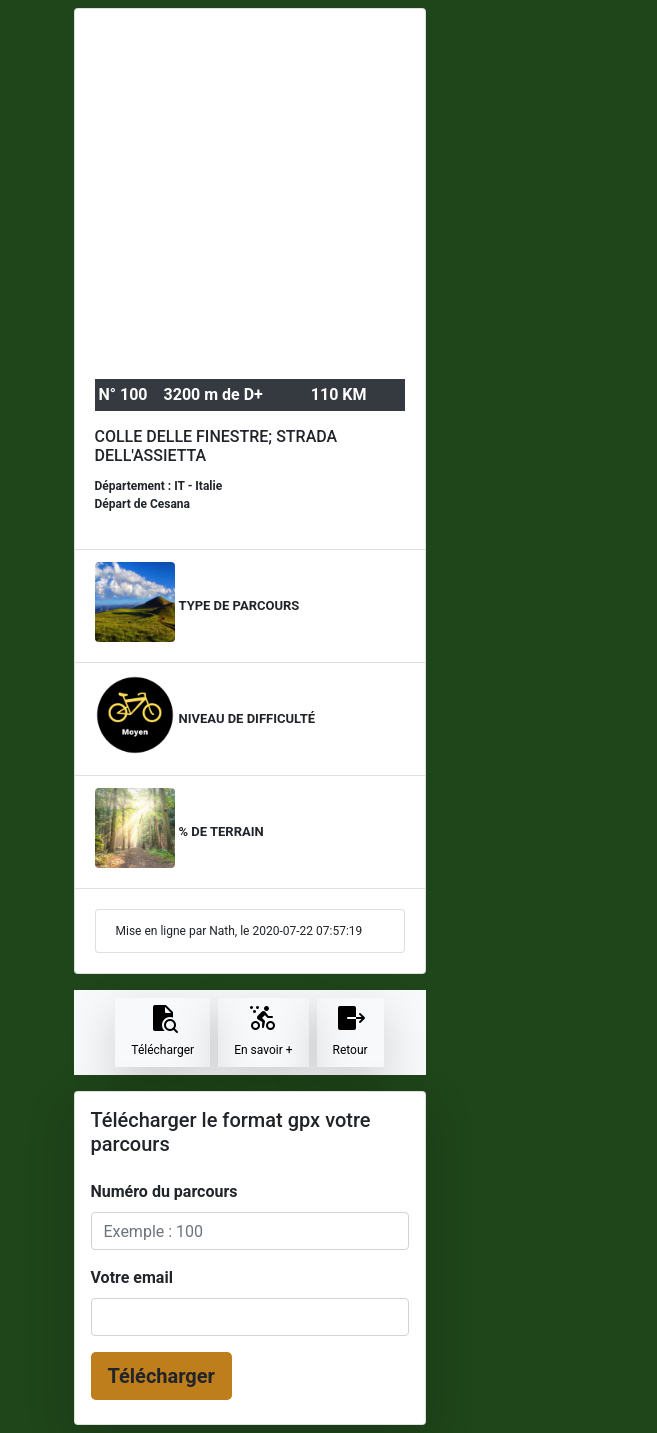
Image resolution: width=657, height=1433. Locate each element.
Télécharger (162, 1050)
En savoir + (263, 1050)
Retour (350, 1050)
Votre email (132, 1277)
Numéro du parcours (164, 1191)
